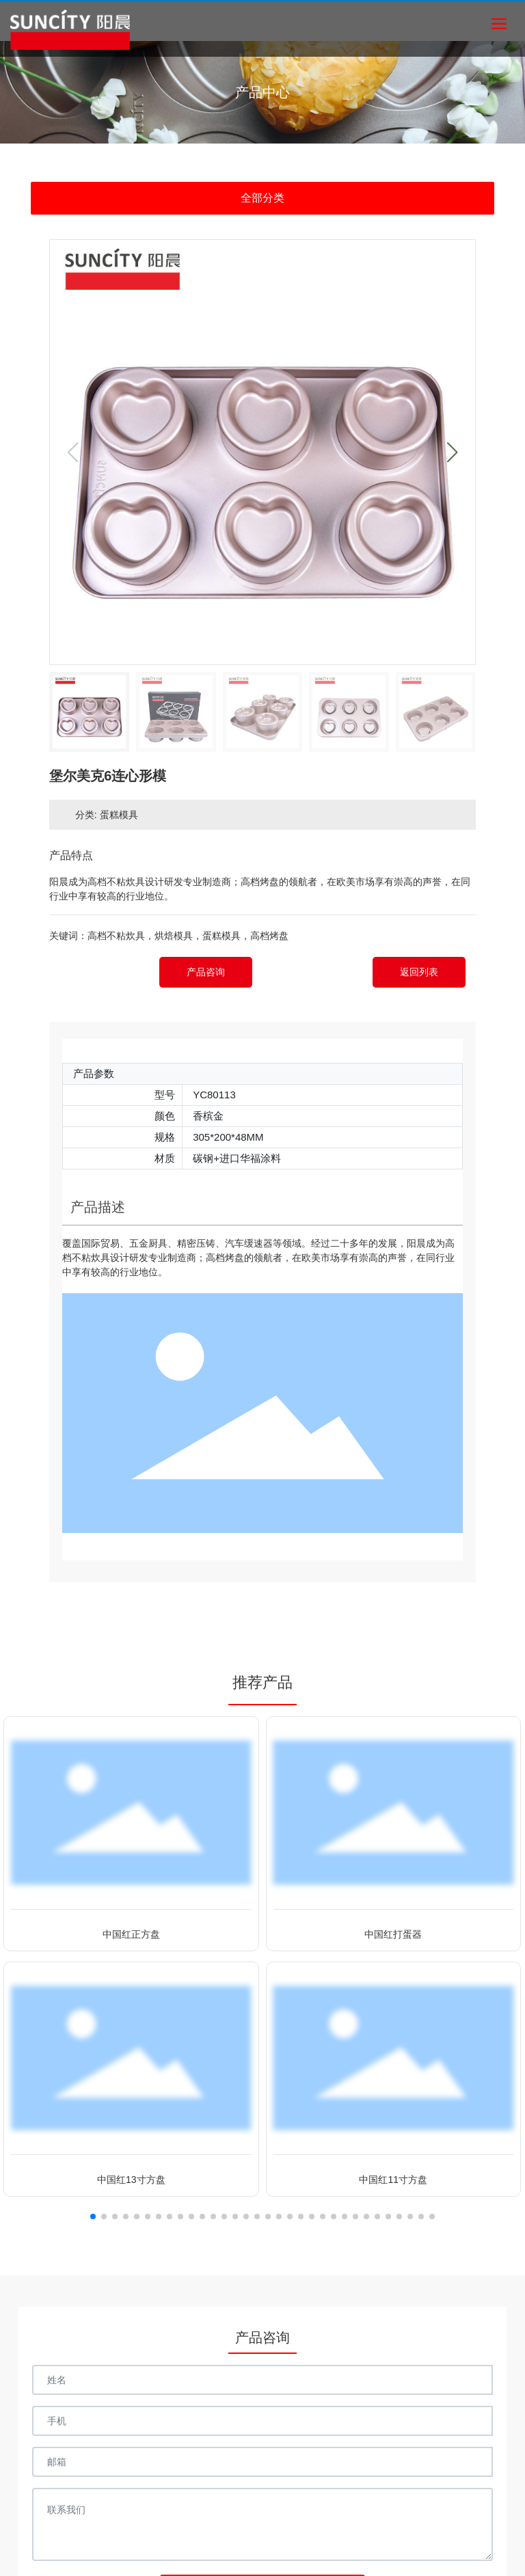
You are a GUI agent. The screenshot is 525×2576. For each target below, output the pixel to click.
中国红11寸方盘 (393, 2179)
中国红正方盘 (131, 1934)
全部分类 (262, 198)
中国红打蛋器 (393, 1934)
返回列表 (419, 971)
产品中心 (262, 92)
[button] (452, 452)
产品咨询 (206, 971)
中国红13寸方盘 (131, 2179)
